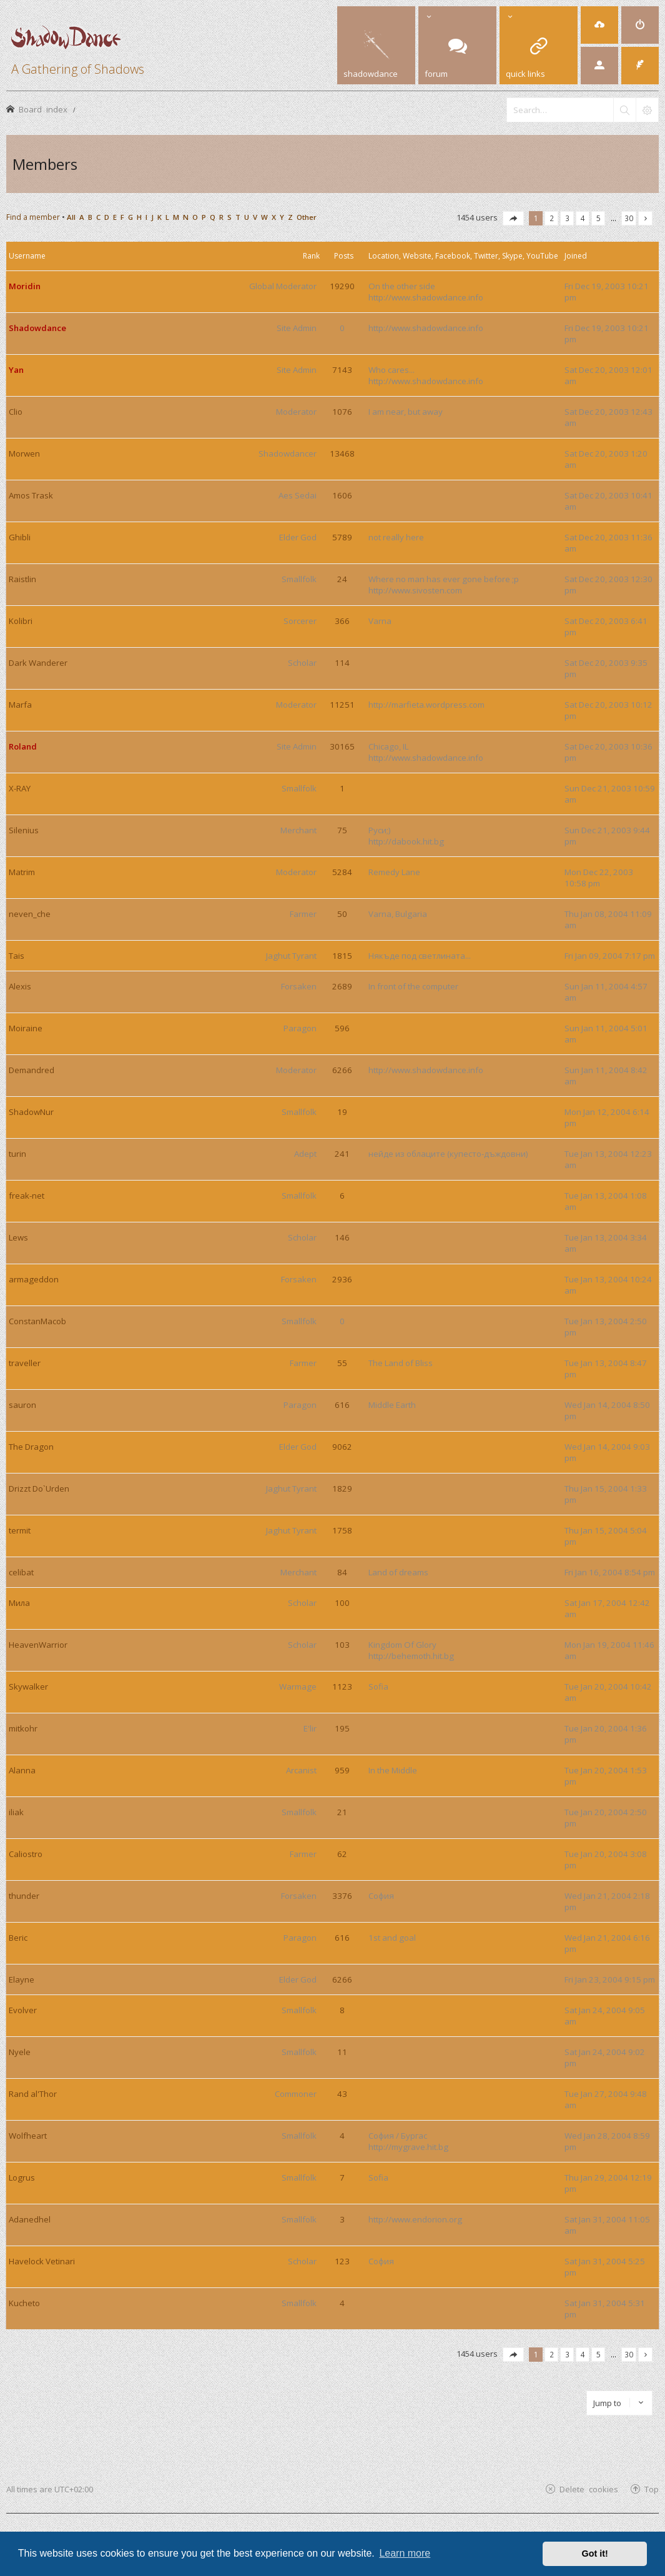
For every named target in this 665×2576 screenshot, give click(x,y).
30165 (342, 746)
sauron (22, 1404)
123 (342, 2261)
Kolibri (20, 621)
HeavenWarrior (38, 1644)
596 (342, 1028)
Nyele (20, 2052)
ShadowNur (31, 1111)
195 (342, 1728)
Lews (18, 1237)
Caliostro (25, 1854)
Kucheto (24, 2303)
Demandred (31, 1070)
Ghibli (20, 537)
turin (17, 1153)
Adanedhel (30, 2219)
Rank (311, 255)
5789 (342, 537)
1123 (342, 1686)
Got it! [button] (595, 2554)
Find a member (33, 217)
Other (307, 217)
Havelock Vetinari (42, 2261)
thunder (24, 1895)
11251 (342, 704)
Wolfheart (28, 2135)
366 (342, 621)
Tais (16, 955)
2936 (342, 1279)
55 (342, 1363)
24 (342, 579)
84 (342, 1572)
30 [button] (628, 218)
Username (27, 255)
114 (342, 662)
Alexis (20, 986)
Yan (16, 369)
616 (342, 1404)
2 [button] (551, 218)
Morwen (24, 453)
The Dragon (31, 1446)
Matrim (22, 872)
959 (342, 1770)
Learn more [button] (404, 2553)
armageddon (34, 1279)
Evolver (23, 2010)
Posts (343, 255)
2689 (342, 986)
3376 (342, 1895)
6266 (342, 1070)
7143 (342, 369)
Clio (15, 411)
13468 (342, 453)
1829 (342, 1488)
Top (651, 2489)
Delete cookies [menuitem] (588, 2489)
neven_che (30, 913)
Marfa (20, 704)
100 (342, 1602)
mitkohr (23, 1728)
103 (342, 1644)
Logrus (22, 2177)
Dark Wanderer (38, 662)
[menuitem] (599, 25)
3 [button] (567, 218)
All (71, 217)
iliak (16, 1812)
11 (342, 2052)
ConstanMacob (37, 1321)
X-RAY (20, 788)
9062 (342, 1446)
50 (342, 913)
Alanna (22, 1770)
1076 (342, 411)
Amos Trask (31, 495)
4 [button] (583, 218)
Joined (575, 255)
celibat (21, 1572)
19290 (342, 286)
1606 (342, 495)
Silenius (24, 830)
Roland (23, 746)
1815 (342, 955)
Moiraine (25, 1028)
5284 (342, 872)
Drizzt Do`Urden (39, 1488)
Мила (19, 1602)
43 (342, 2093)
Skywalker (28, 1686)
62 (342, 1854)
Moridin (25, 286)
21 (342, 1812)
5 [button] (598, 218)
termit (20, 1530)
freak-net (26, 1195)
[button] (513, 218)
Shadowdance (37, 328)
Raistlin (22, 579)
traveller (25, 1363)
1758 (342, 1530)
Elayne (21, 1979)
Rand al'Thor (33, 2093)
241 (342, 1153)
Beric (18, 1937)
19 (342, 1111)
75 (342, 830)
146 (342, 1237)
